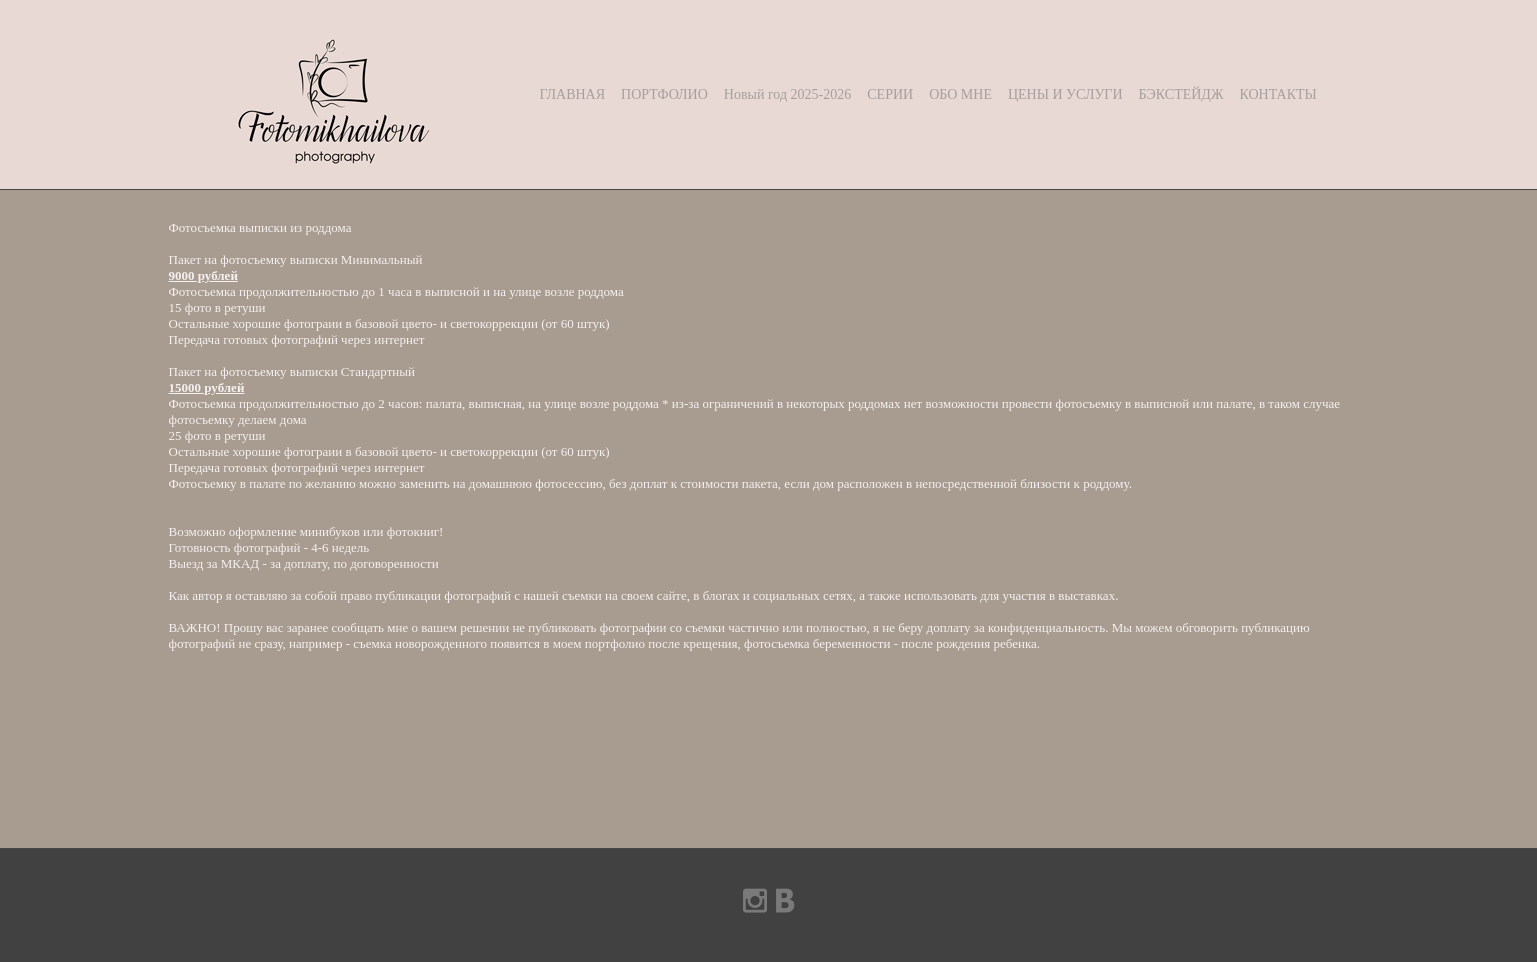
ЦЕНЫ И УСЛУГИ (1065, 94)
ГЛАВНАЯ (573, 94)
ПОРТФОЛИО (664, 94)
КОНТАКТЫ (1277, 94)
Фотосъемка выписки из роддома (260, 227)
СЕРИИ (890, 94)
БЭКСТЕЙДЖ (1181, 94)
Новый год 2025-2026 (787, 94)
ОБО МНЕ (960, 94)
